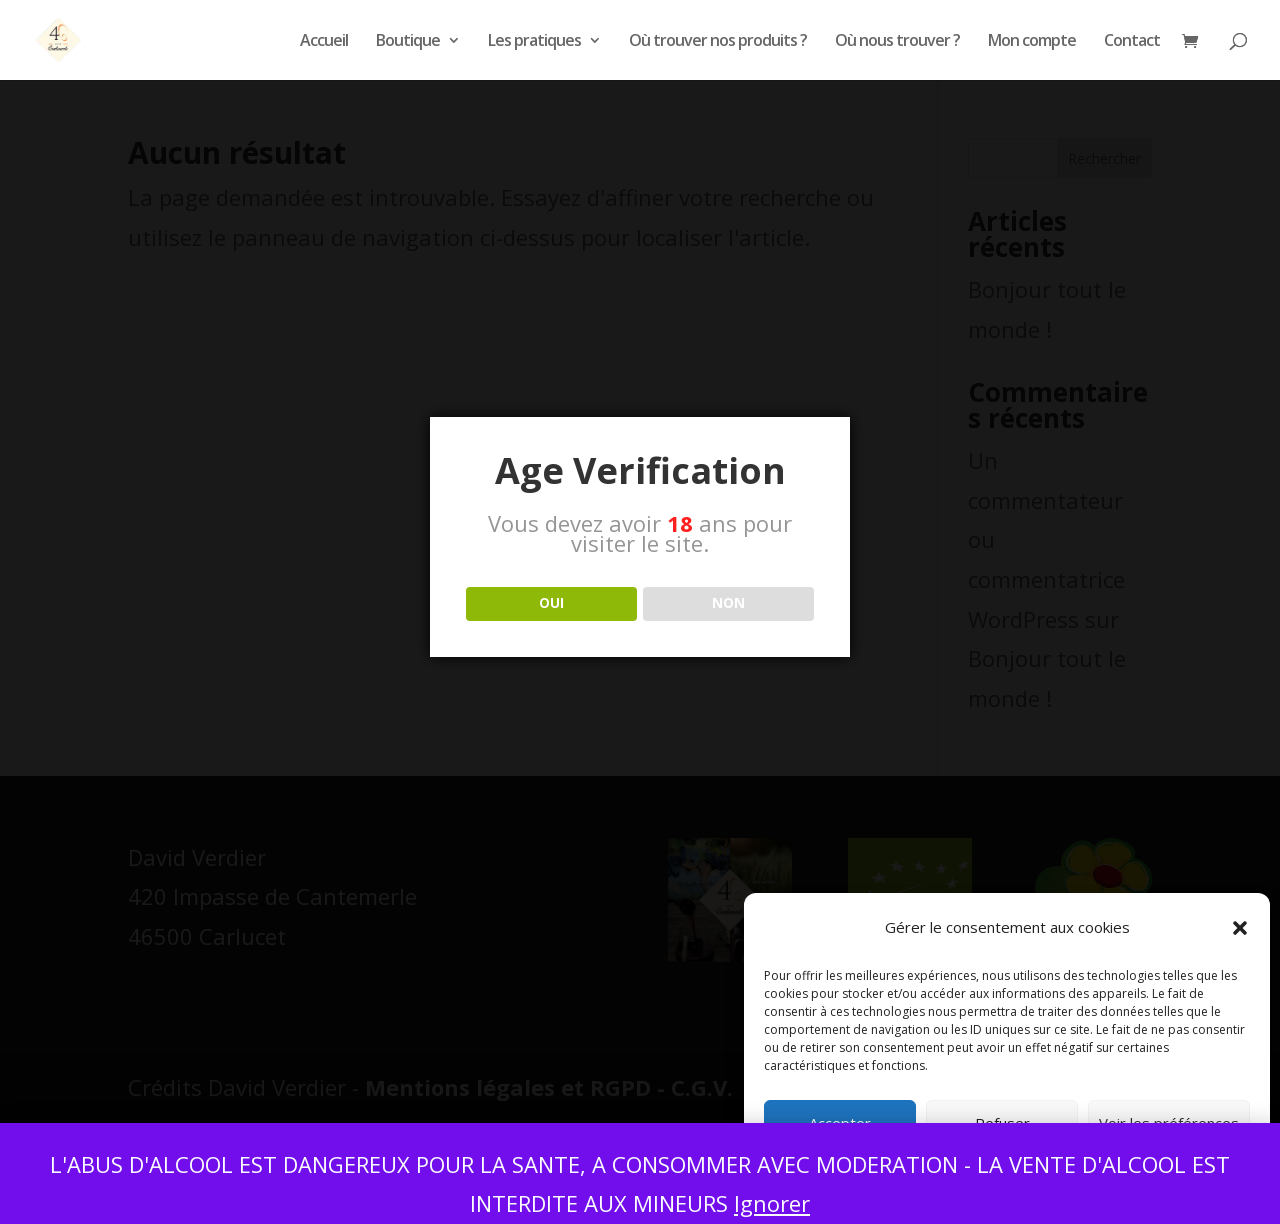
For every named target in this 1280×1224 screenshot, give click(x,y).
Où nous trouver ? (897, 42)
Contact (1132, 42)
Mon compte (1032, 42)
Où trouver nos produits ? (718, 42)
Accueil (324, 42)
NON (728, 603)
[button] (1240, 928)
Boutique (408, 42)
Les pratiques (534, 42)
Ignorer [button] (772, 1203)
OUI (551, 603)
